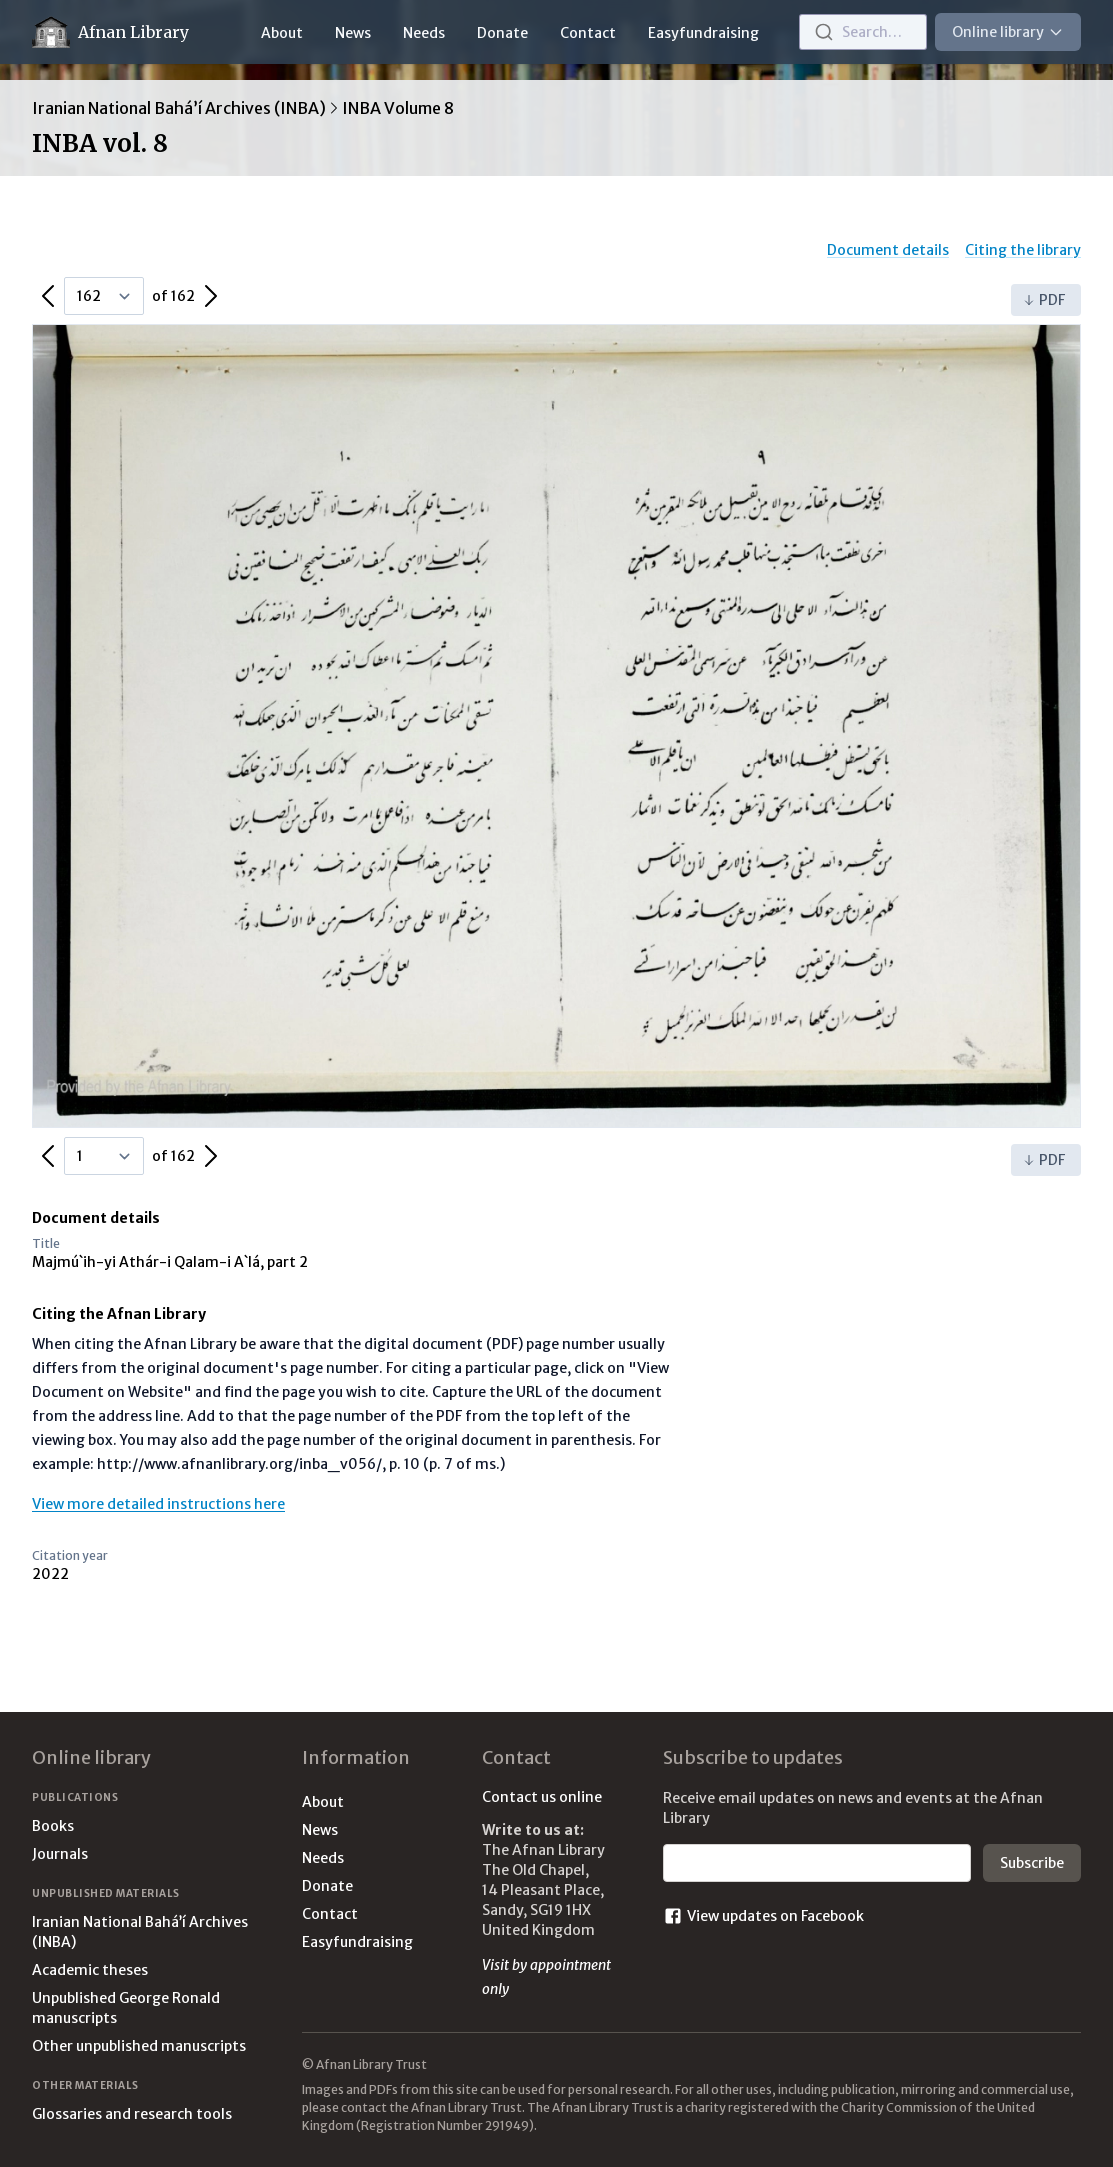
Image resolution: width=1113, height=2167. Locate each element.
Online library (1008, 32)
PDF (1044, 300)
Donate (502, 33)
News (353, 33)
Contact (588, 33)
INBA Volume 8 (398, 108)
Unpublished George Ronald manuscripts (126, 2008)
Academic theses (90, 1970)
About (282, 33)
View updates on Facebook (763, 1916)
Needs (424, 33)
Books (53, 1826)
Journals (60, 1854)
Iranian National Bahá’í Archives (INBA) (179, 108)
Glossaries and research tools (132, 2114)
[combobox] (863, 32)
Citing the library (1023, 250)
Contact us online (542, 1797)
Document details (888, 250)
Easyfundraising (703, 33)
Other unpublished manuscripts (139, 2046)
